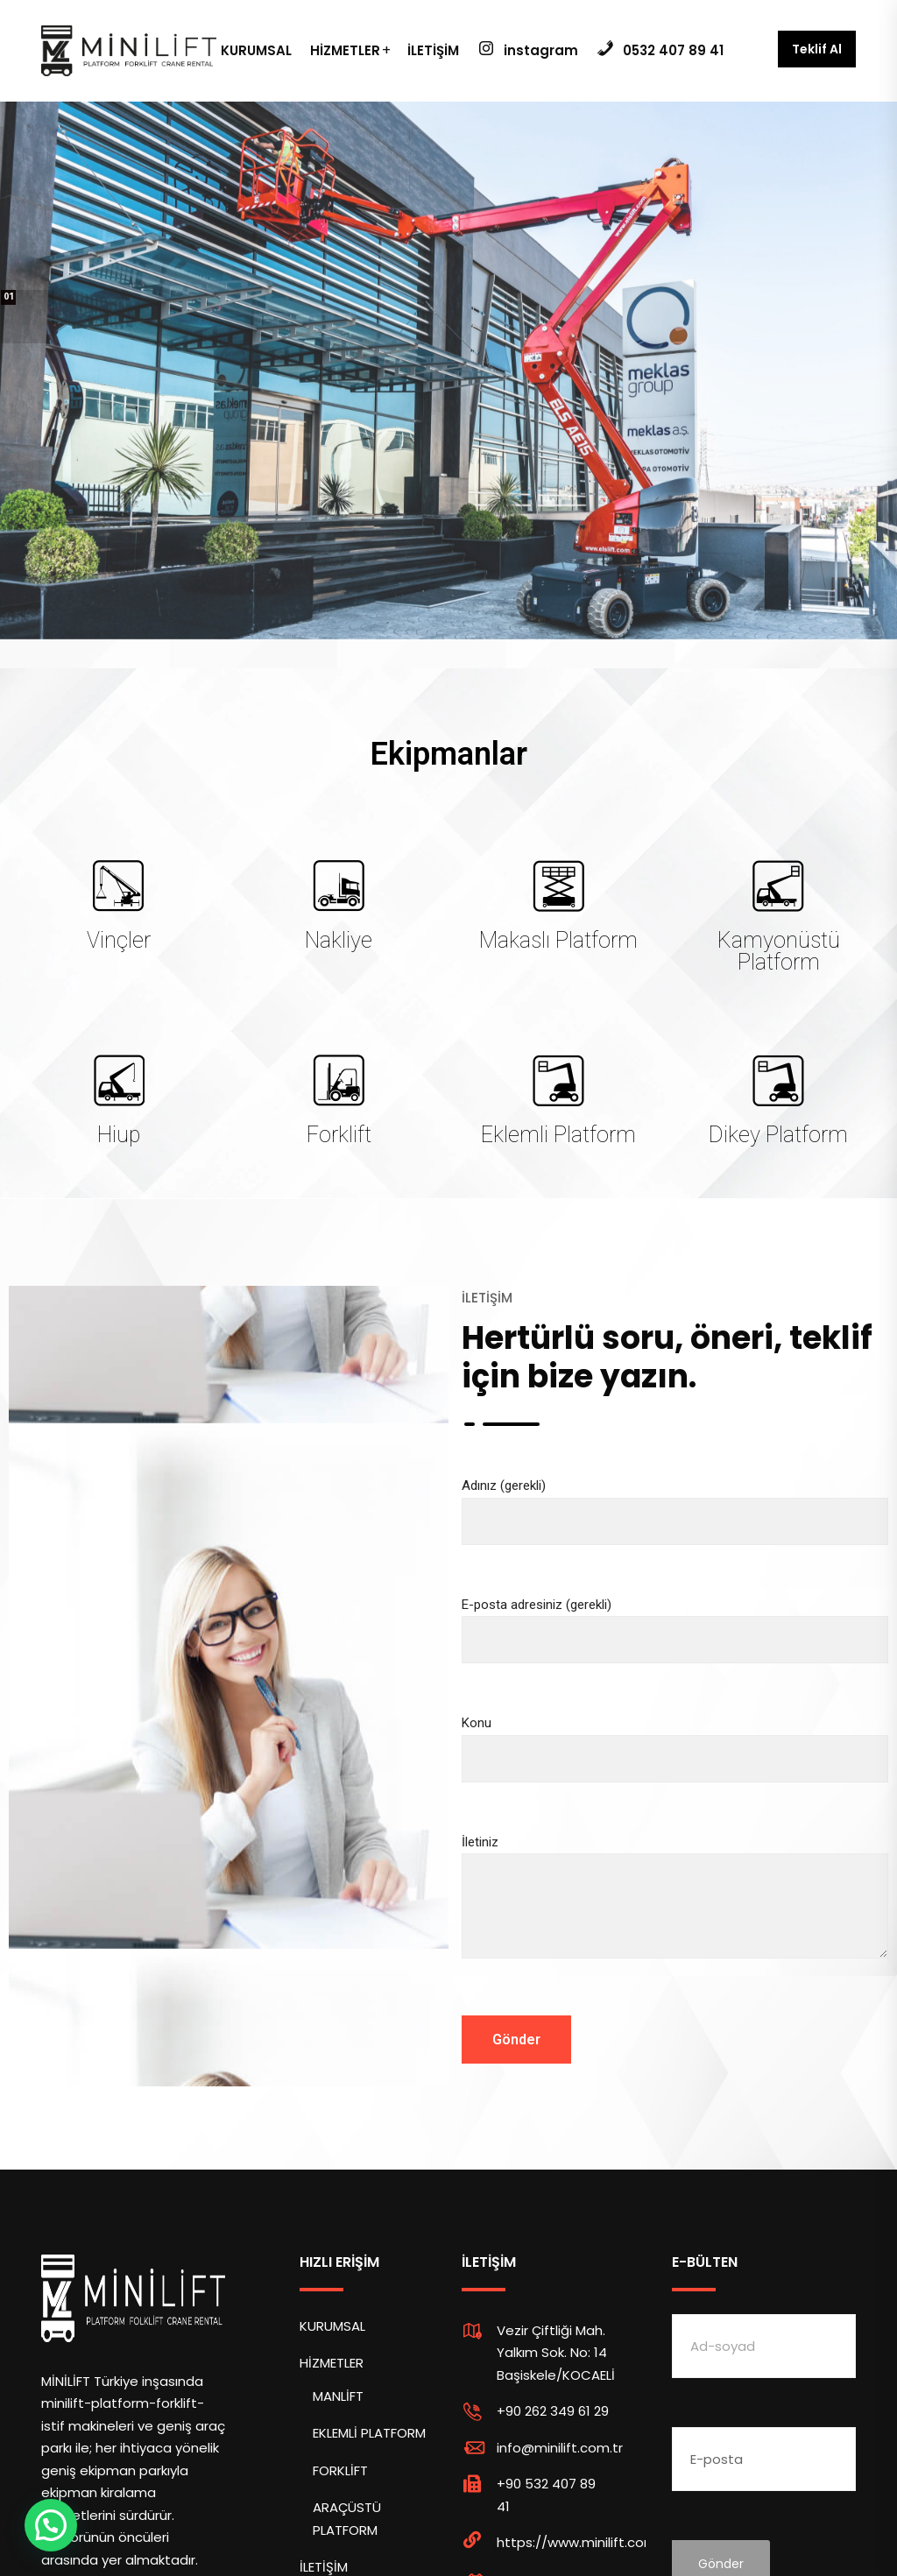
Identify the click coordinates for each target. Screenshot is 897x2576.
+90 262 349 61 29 (553, 2411)
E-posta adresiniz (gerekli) (675, 1622)
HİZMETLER (345, 50)
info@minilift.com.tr (560, 2447)
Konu (675, 1741)
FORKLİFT (340, 2470)
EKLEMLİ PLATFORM (369, 2433)
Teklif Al (817, 49)
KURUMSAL (256, 50)
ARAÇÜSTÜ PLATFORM (347, 2518)
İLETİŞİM (433, 50)
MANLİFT (338, 2396)
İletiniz (675, 1911)
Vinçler (119, 940)
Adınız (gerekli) (675, 1503)
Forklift (339, 1134)
